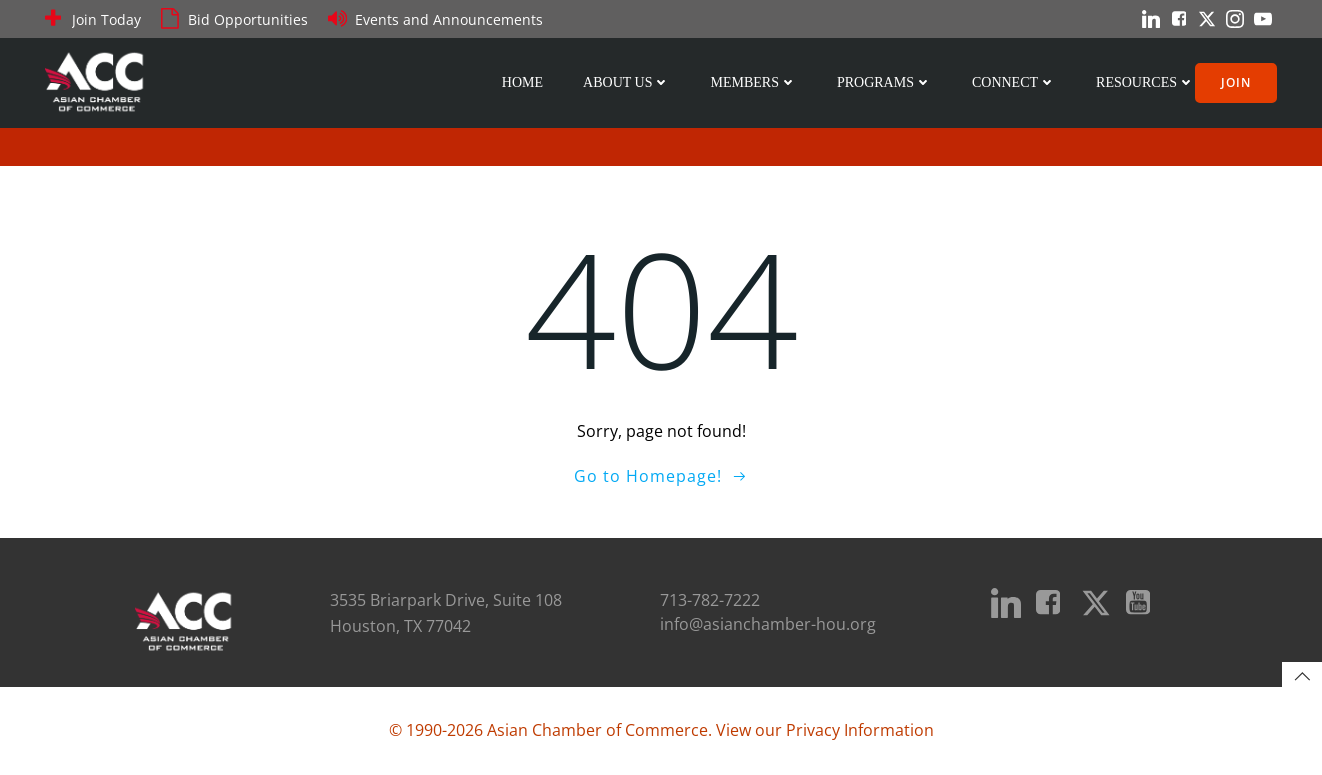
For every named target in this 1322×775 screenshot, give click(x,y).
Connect (1014, 82)
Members (753, 82)
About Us (626, 82)
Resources (1145, 82)
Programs (884, 82)
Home (522, 82)
